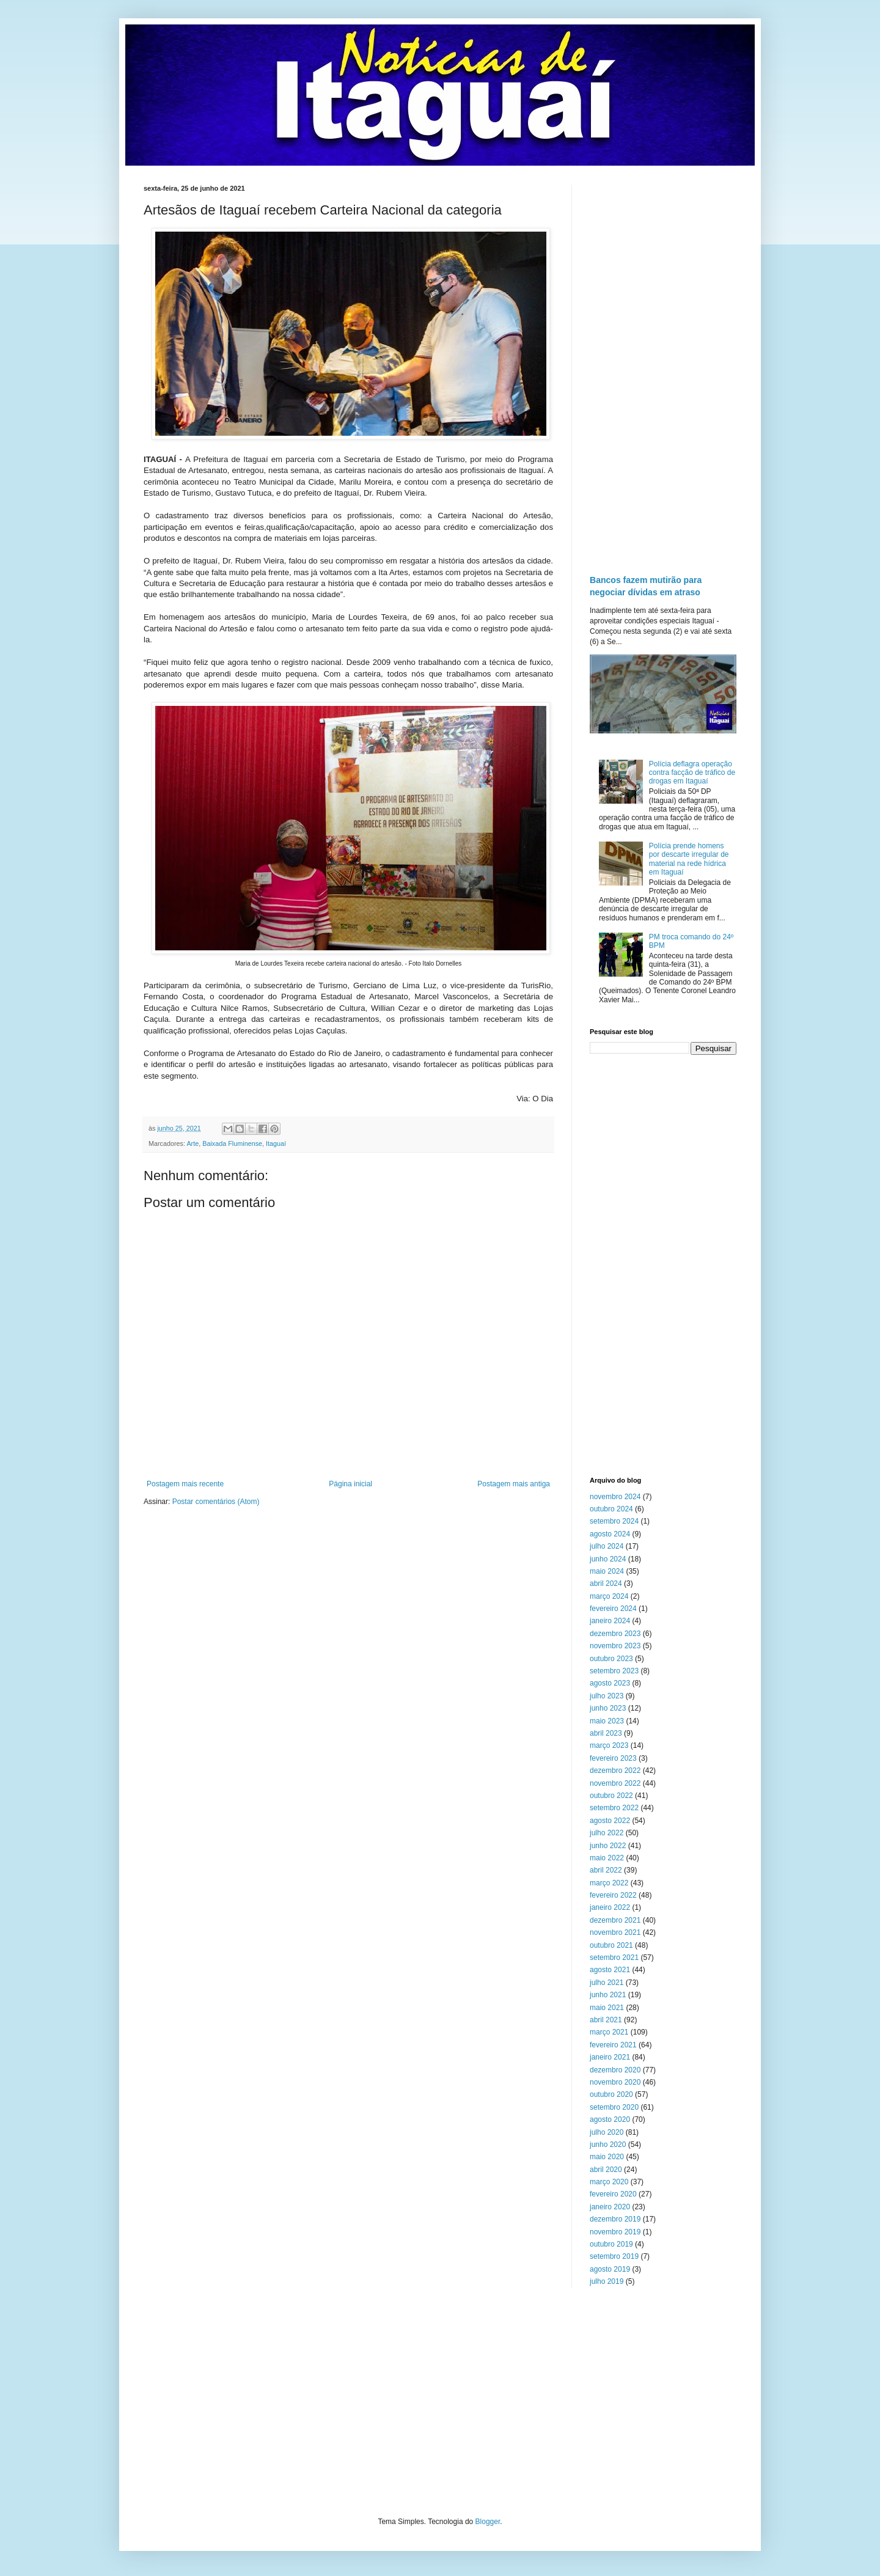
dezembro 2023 (615, 1633)
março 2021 (609, 2032)
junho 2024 (608, 1559)
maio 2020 (607, 2156)
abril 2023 (606, 1733)
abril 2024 (606, 1583)
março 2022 (609, 1883)
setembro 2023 (614, 1671)
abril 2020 (606, 2169)
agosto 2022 (610, 1820)
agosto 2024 (610, 1534)
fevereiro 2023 (613, 1758)
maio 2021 (607, 2007)
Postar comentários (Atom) (216, 1501)
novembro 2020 (615, 2082)
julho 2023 (606, 1696)
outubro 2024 (611, 1509)
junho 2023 (608, 1708)
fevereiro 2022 (613, 1895)
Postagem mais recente (185, 1484)
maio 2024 (607, 1571)
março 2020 (609, 2182)
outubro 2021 (611, 1945)
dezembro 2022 (615, 1770)
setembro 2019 (614, 2256)
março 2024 (609, 1596)
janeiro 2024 (610, 1620)
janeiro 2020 (610, 2207)
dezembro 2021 (615, 1920)
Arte (192, 1143)
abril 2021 (606, 2020)
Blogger (488, 2521)
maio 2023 (607, 1721)
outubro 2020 (611, 2094)
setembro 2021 (614, 1957)
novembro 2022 (615, 1783)
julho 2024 (606, 1546)
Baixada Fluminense (232, 1143)
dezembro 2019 (615, 2219)
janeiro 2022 (610, 1907)
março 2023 (609, 1745)
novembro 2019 (615, 2232)
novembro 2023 (615, 1646)
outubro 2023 (611, 1658)
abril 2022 (606, 1870)
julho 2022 (606, 1833)
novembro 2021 (615, 1932)
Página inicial (350, 1484)
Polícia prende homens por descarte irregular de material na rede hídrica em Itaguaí (689, 859)
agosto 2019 (610, 2269)
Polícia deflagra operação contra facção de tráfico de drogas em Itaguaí (692, 773)
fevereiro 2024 (613, 1608)
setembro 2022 (614, 1808)
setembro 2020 (614, 2107)
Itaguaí (276, 1143)
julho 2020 (606, 2132)
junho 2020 (608, 2144)
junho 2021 (608, 1995)
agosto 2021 (610, 1969)
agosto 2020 (610, 2119)
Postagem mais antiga (513, 1484)
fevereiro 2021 (613, 2045)
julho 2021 (606, 1982)
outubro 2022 (611, 1795)
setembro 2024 (614, 1521)
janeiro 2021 (610, 2057)
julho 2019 (606, 2281)
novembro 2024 (615, 1496)
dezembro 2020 (615, 2070)
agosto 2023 (610, 1683)
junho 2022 (608, 1845)
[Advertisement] (663, 368)
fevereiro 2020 (613, 2194)
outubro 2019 (611, 2244)
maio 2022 (607, 1858)
